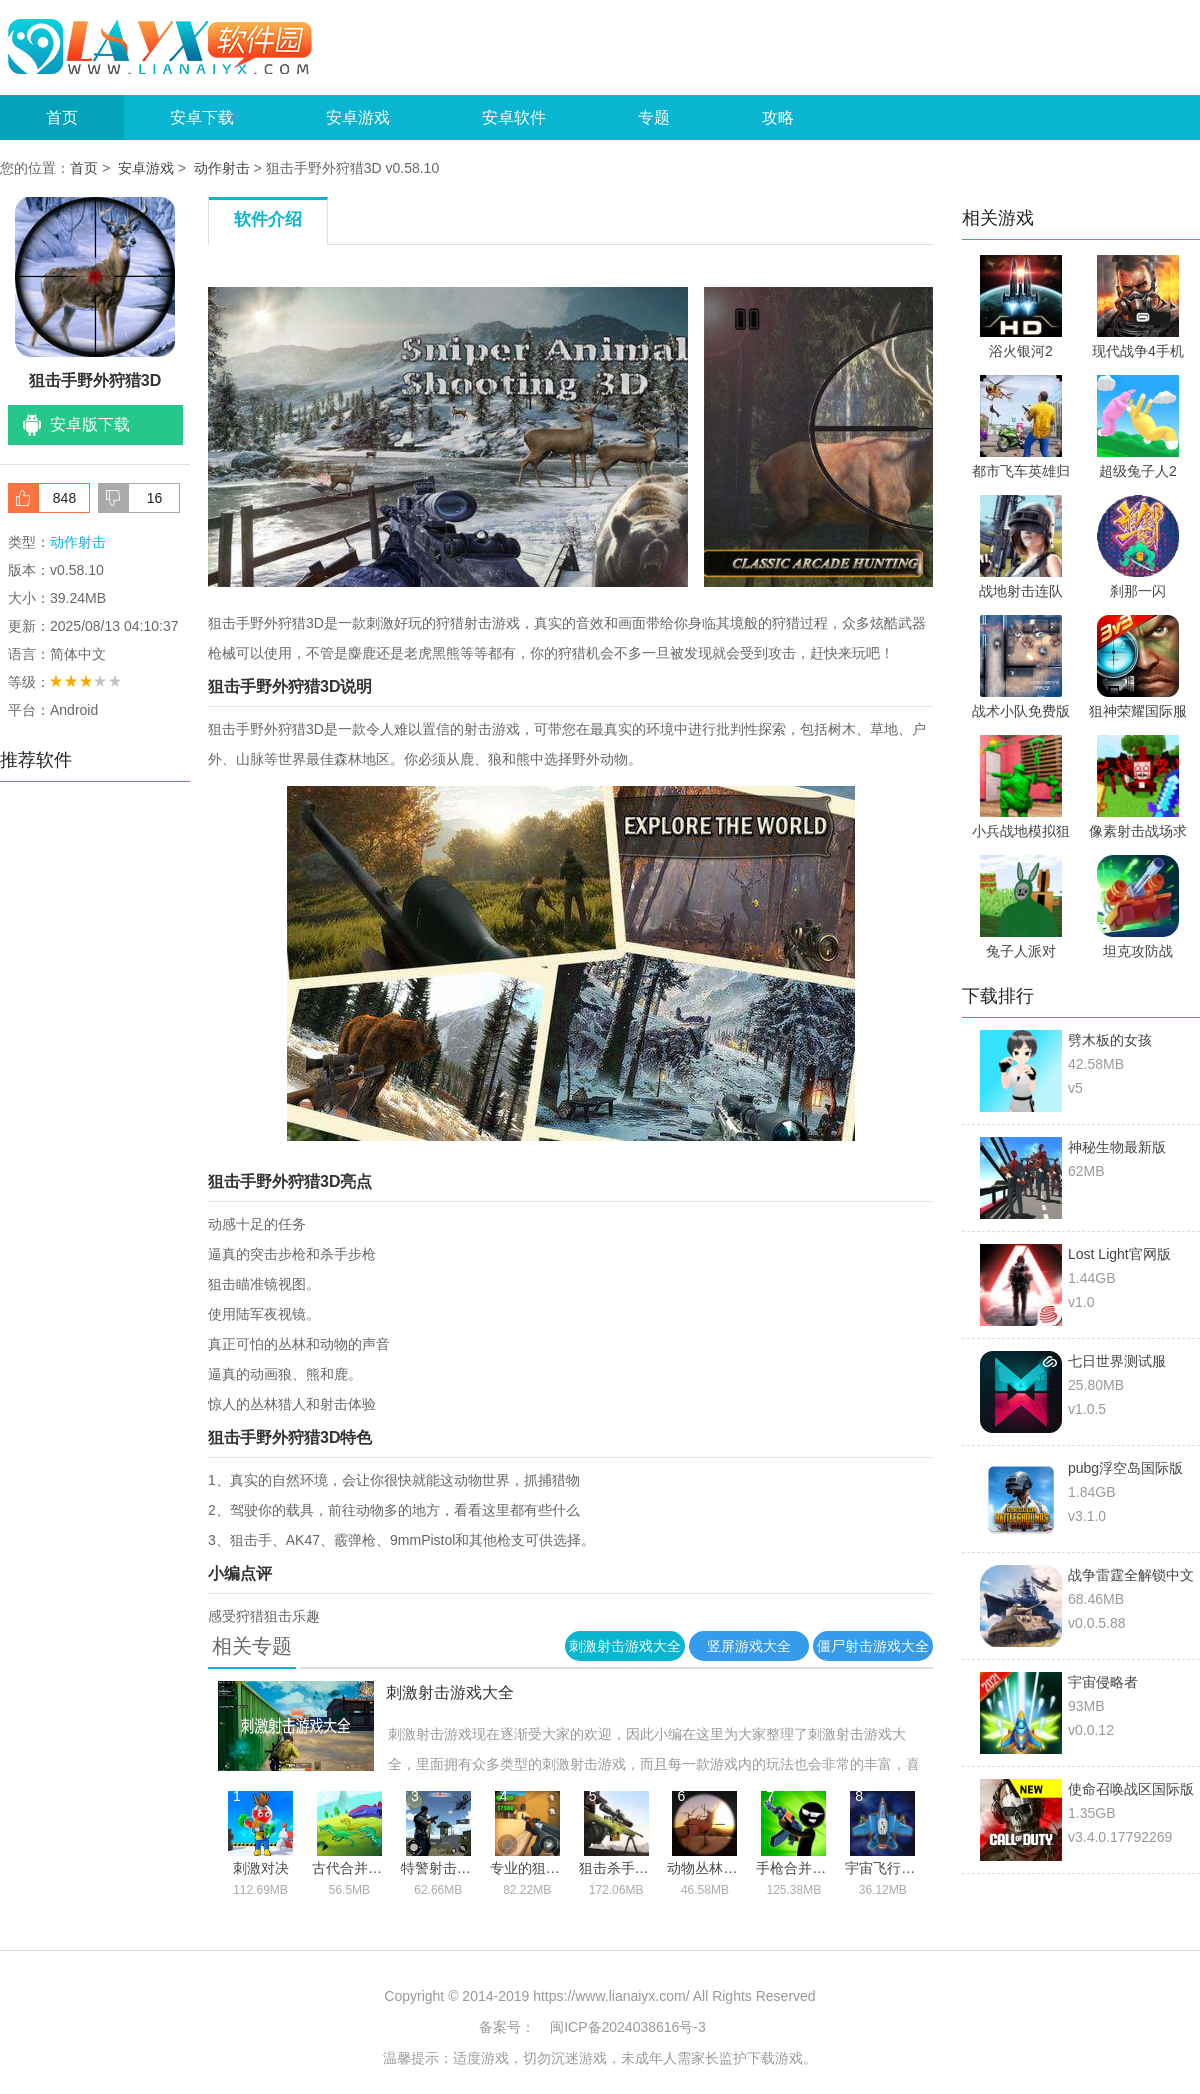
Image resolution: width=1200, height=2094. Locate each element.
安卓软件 (514, 117)
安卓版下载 (90, 424)
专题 (654, 117)
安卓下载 (202, 117)
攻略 (778, 117)
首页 (62, 117)
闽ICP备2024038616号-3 (628, 2027)
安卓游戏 (358, 117)
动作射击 (222, 168)
